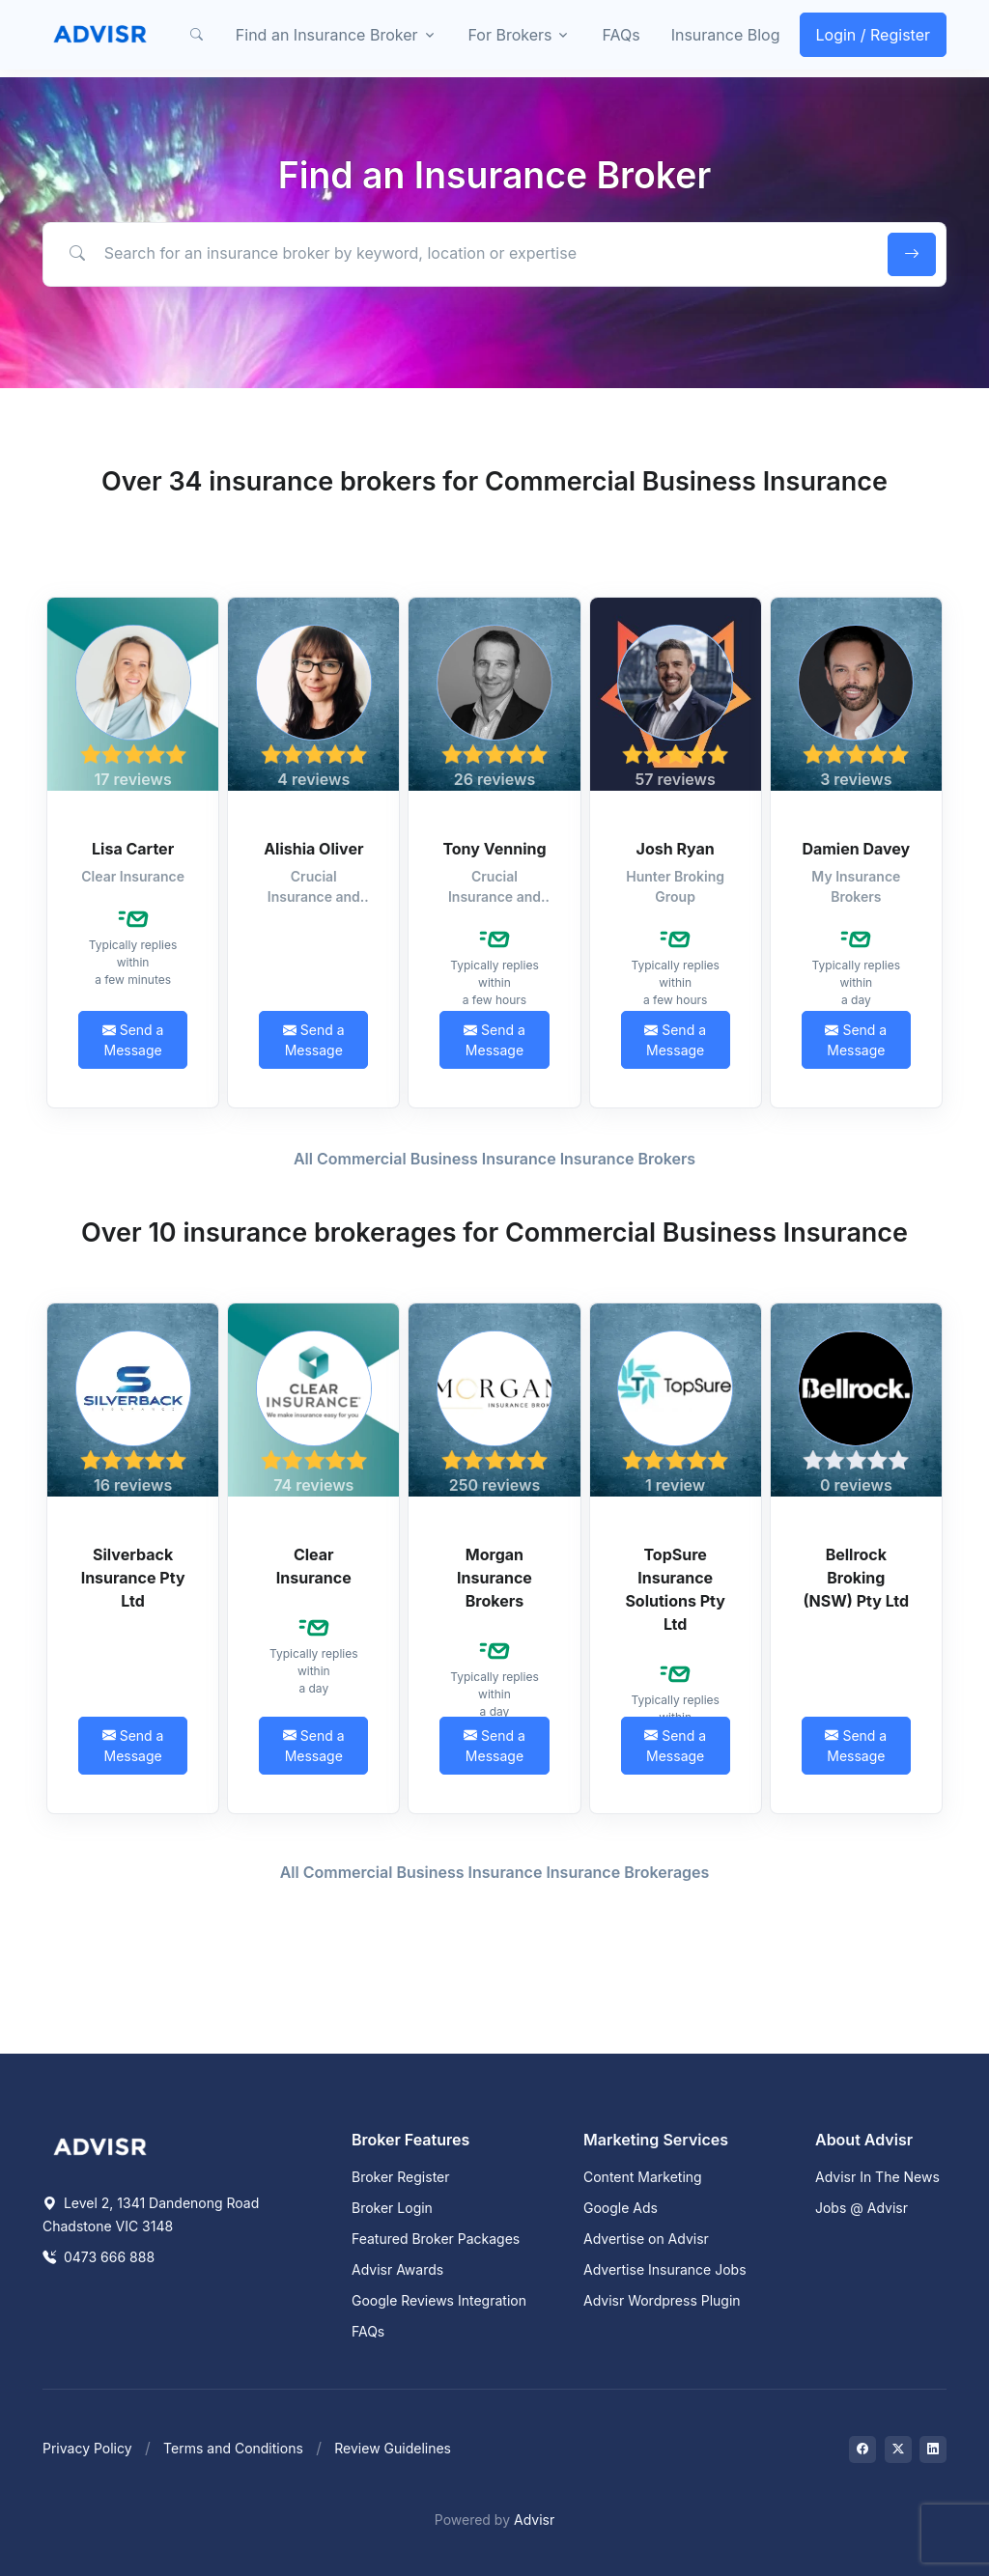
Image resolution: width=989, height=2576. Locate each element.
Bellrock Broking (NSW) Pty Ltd (857, 1577)
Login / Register (873, 34)
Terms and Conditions (233, 2448)
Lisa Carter (133, 848)
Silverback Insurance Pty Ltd (133, 1577)
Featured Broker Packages (436, 2238)
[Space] (100, 2145)
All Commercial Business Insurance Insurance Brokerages (495, 1872)
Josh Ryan (675, 848)
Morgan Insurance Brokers (494, 1577)
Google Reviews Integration (439, 2300)
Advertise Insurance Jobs (665, 2269)
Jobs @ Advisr (861, 2207)
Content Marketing (642, 2177)
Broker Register (401, 2177)
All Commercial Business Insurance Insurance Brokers (494, 1158)
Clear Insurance (314, 1566)
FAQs (620, 34)
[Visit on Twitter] (898, 2449)
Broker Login (392, 2207)
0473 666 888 (98, 2257)
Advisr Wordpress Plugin (662, 2300)
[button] (197, 34)
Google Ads (620, 2207)
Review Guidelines (392, 2448)
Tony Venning (494, 848)
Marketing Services (655, 2139)
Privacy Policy (87, 2448)
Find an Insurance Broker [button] (327, 34)
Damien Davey (856, 848)
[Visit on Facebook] (862, 2449)
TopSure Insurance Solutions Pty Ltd (675, 1589)
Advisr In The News (877, 2177)
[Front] (100, 35)
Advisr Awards (397, 2269)
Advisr (534, 2519)
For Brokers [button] (510, 34)
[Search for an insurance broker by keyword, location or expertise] (462, 254)
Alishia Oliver (313, 848)
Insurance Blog (725, 34)
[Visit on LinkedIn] (933, 2449)
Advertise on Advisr (646, 2238)
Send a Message (133, 1040)
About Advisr (864, 2139)
